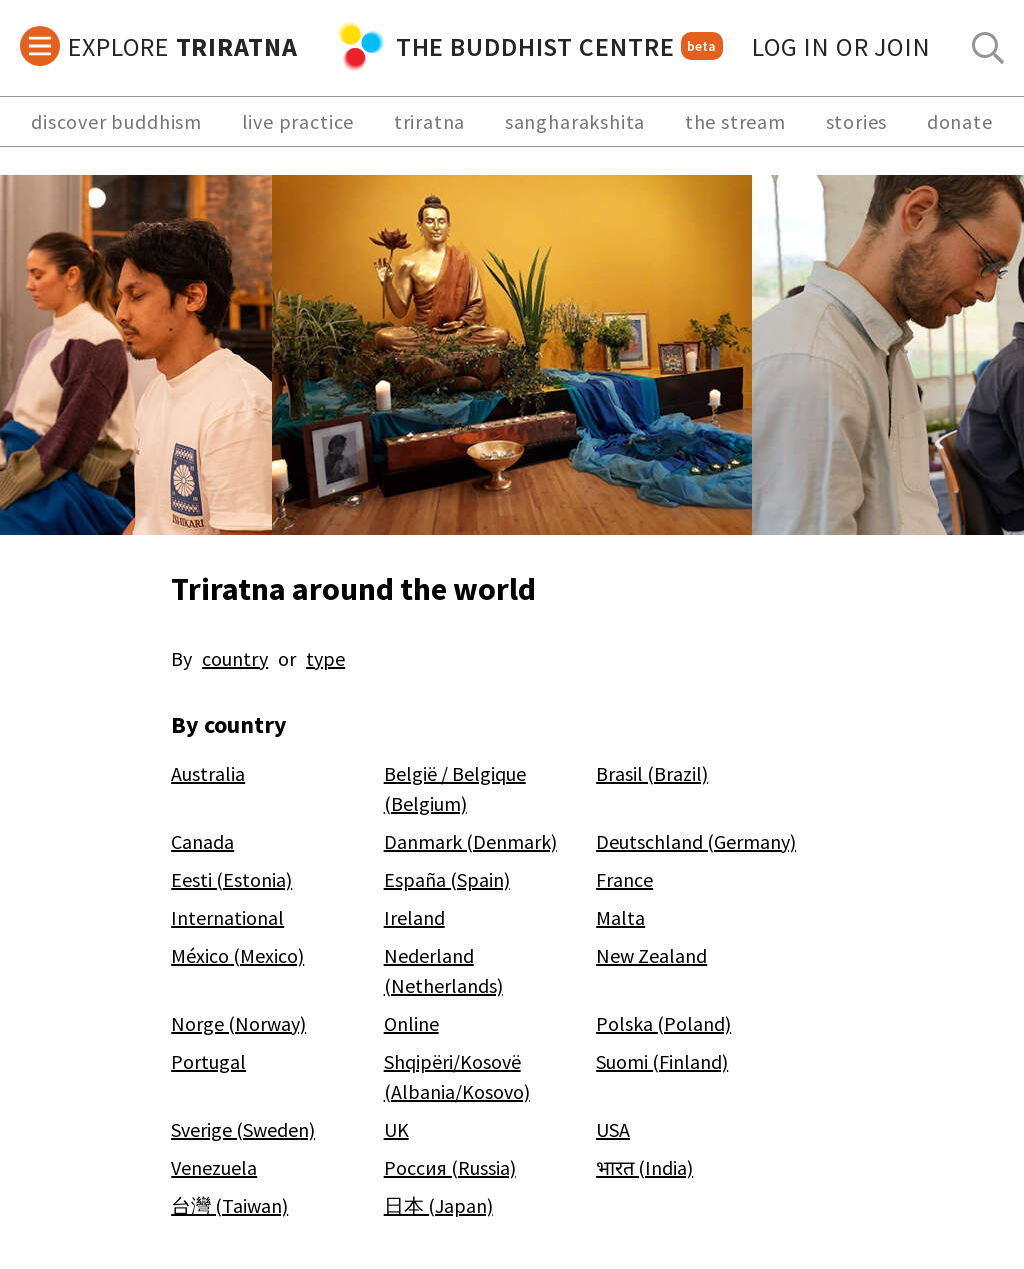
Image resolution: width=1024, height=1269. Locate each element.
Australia (208, 773)
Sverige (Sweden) (243, 1129)
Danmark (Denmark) (470, 841)
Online (411, 1023)
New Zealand (651, 955)
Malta (620, 917)
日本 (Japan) (438, 1205)
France (624, 879)
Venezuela (214, 1167)
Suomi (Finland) (662, 1061)
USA (613, 1129)
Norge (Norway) (238, 1023)
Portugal (208, 1061)
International (227, 917)
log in (841, 46)
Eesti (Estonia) (231, 879)
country (235, 658)
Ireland (414, 917)
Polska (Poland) (663, 1023)
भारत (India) (644, 1167)
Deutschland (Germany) (696, 841)
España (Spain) (447, 879)
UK (396, 1129)
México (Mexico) (237, 955)
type (325, 658)
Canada (202, 841)
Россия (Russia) (450, 1167)
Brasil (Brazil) (652, 773)
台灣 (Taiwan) (229, 1205)
